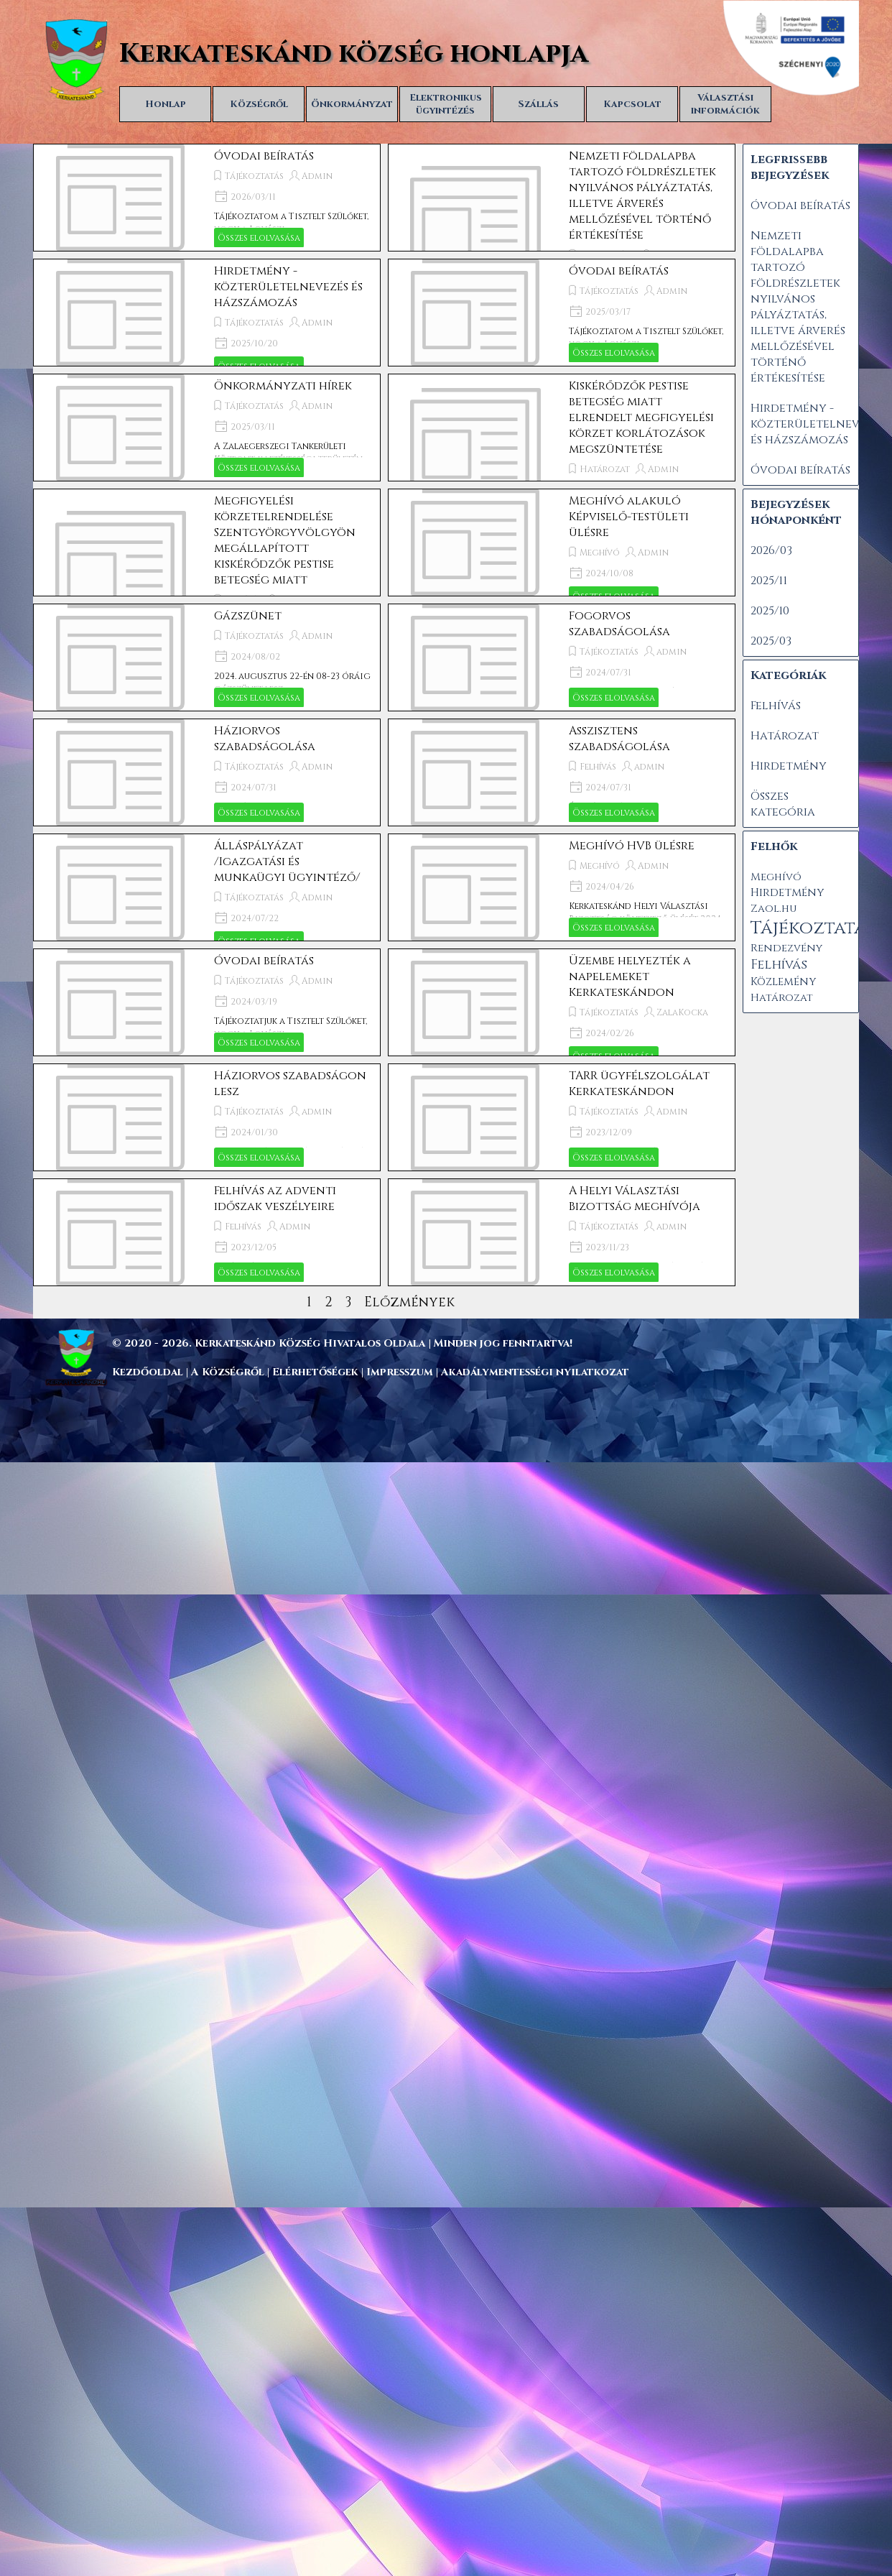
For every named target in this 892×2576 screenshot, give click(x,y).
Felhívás (598, 766)
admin (671, 651)
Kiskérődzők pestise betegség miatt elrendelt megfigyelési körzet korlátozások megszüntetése (641, 417)
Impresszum (401, 1372)
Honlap (165, 104)
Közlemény (783, 981)
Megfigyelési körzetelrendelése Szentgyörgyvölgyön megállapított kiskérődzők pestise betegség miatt (285, 540)
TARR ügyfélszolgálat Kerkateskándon (639, 1083)
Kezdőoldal (147, 1372)
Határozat (605, 469)
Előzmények (409, 1302)
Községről (259, 104)
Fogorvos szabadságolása (619, 624)
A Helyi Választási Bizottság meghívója (634, 1198)
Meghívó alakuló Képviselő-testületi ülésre (629, 516)
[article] (207, 197)
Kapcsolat (632, 104)
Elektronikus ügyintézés (445, 104)
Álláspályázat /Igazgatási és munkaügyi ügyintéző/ (287, 861)
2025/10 (770, 611)
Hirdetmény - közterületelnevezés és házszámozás (288, 286)
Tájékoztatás (254, 176)
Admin (317, 176)
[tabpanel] (478, 1343)
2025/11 (769, 580)
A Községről (227, 1372)
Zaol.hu (773, 908)
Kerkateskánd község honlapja (353, 54)
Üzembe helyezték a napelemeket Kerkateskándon (630, 976)
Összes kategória (783, 804)
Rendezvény (786, 948)
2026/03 (771, 550)
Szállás (539, 104)
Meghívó (600, 552)
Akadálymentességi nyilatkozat (535, 1372)
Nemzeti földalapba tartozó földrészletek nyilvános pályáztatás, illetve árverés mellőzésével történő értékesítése (642, 195)
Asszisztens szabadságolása (619, 738)
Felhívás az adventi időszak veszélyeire (275, 1198)
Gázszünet (248, 616)
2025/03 (771, 641)
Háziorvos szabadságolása (264, 738)
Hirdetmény (789, 766)
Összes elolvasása (259, 238)
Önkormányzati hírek (283, 386)
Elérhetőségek (315, 1372)
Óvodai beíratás (264, 156)
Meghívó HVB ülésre (631, 846)
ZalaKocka (682, 1012)
